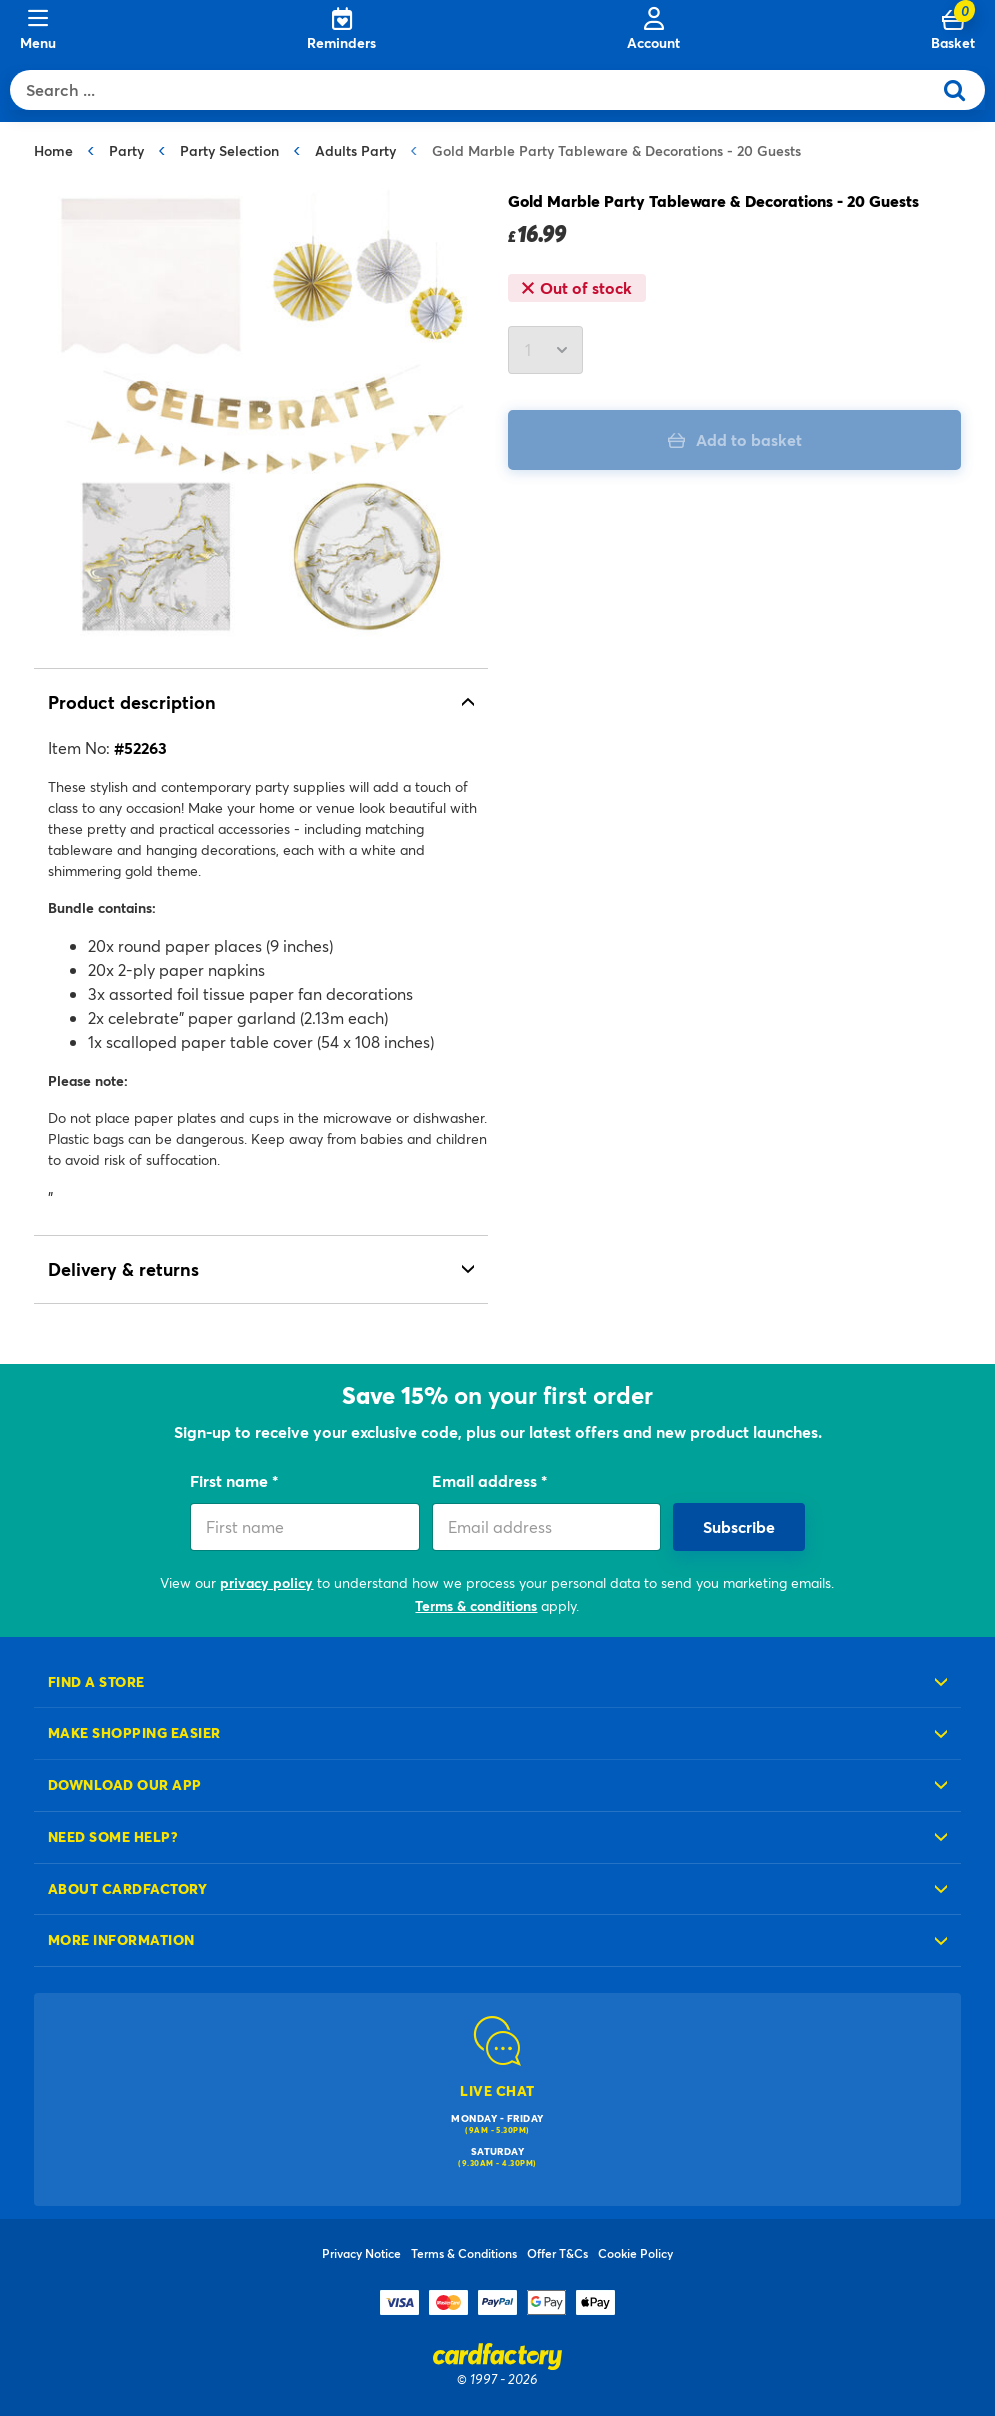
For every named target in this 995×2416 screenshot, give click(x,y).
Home (53, 150)
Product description (132, 702)
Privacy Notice (361, 2253)
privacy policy (266, 1582)
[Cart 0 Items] (953, 30)
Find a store (96, 1681)
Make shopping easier (134, 1732)
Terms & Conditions (464, 2253)
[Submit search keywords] (962, 90)
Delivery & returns (123, 1269)
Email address (486, 1480)
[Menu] (38, 30)
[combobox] (475, 90)
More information (121, 1939)
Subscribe (739, 1526)
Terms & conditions (476, 1605)
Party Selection (229, 150)
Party (126, 150)
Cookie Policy (635, 2253)
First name (231, 1480)
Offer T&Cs (557, 2253)
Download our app (125, 1784)
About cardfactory (127, 1888)
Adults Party (355, 150)
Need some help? (113, 1836)
